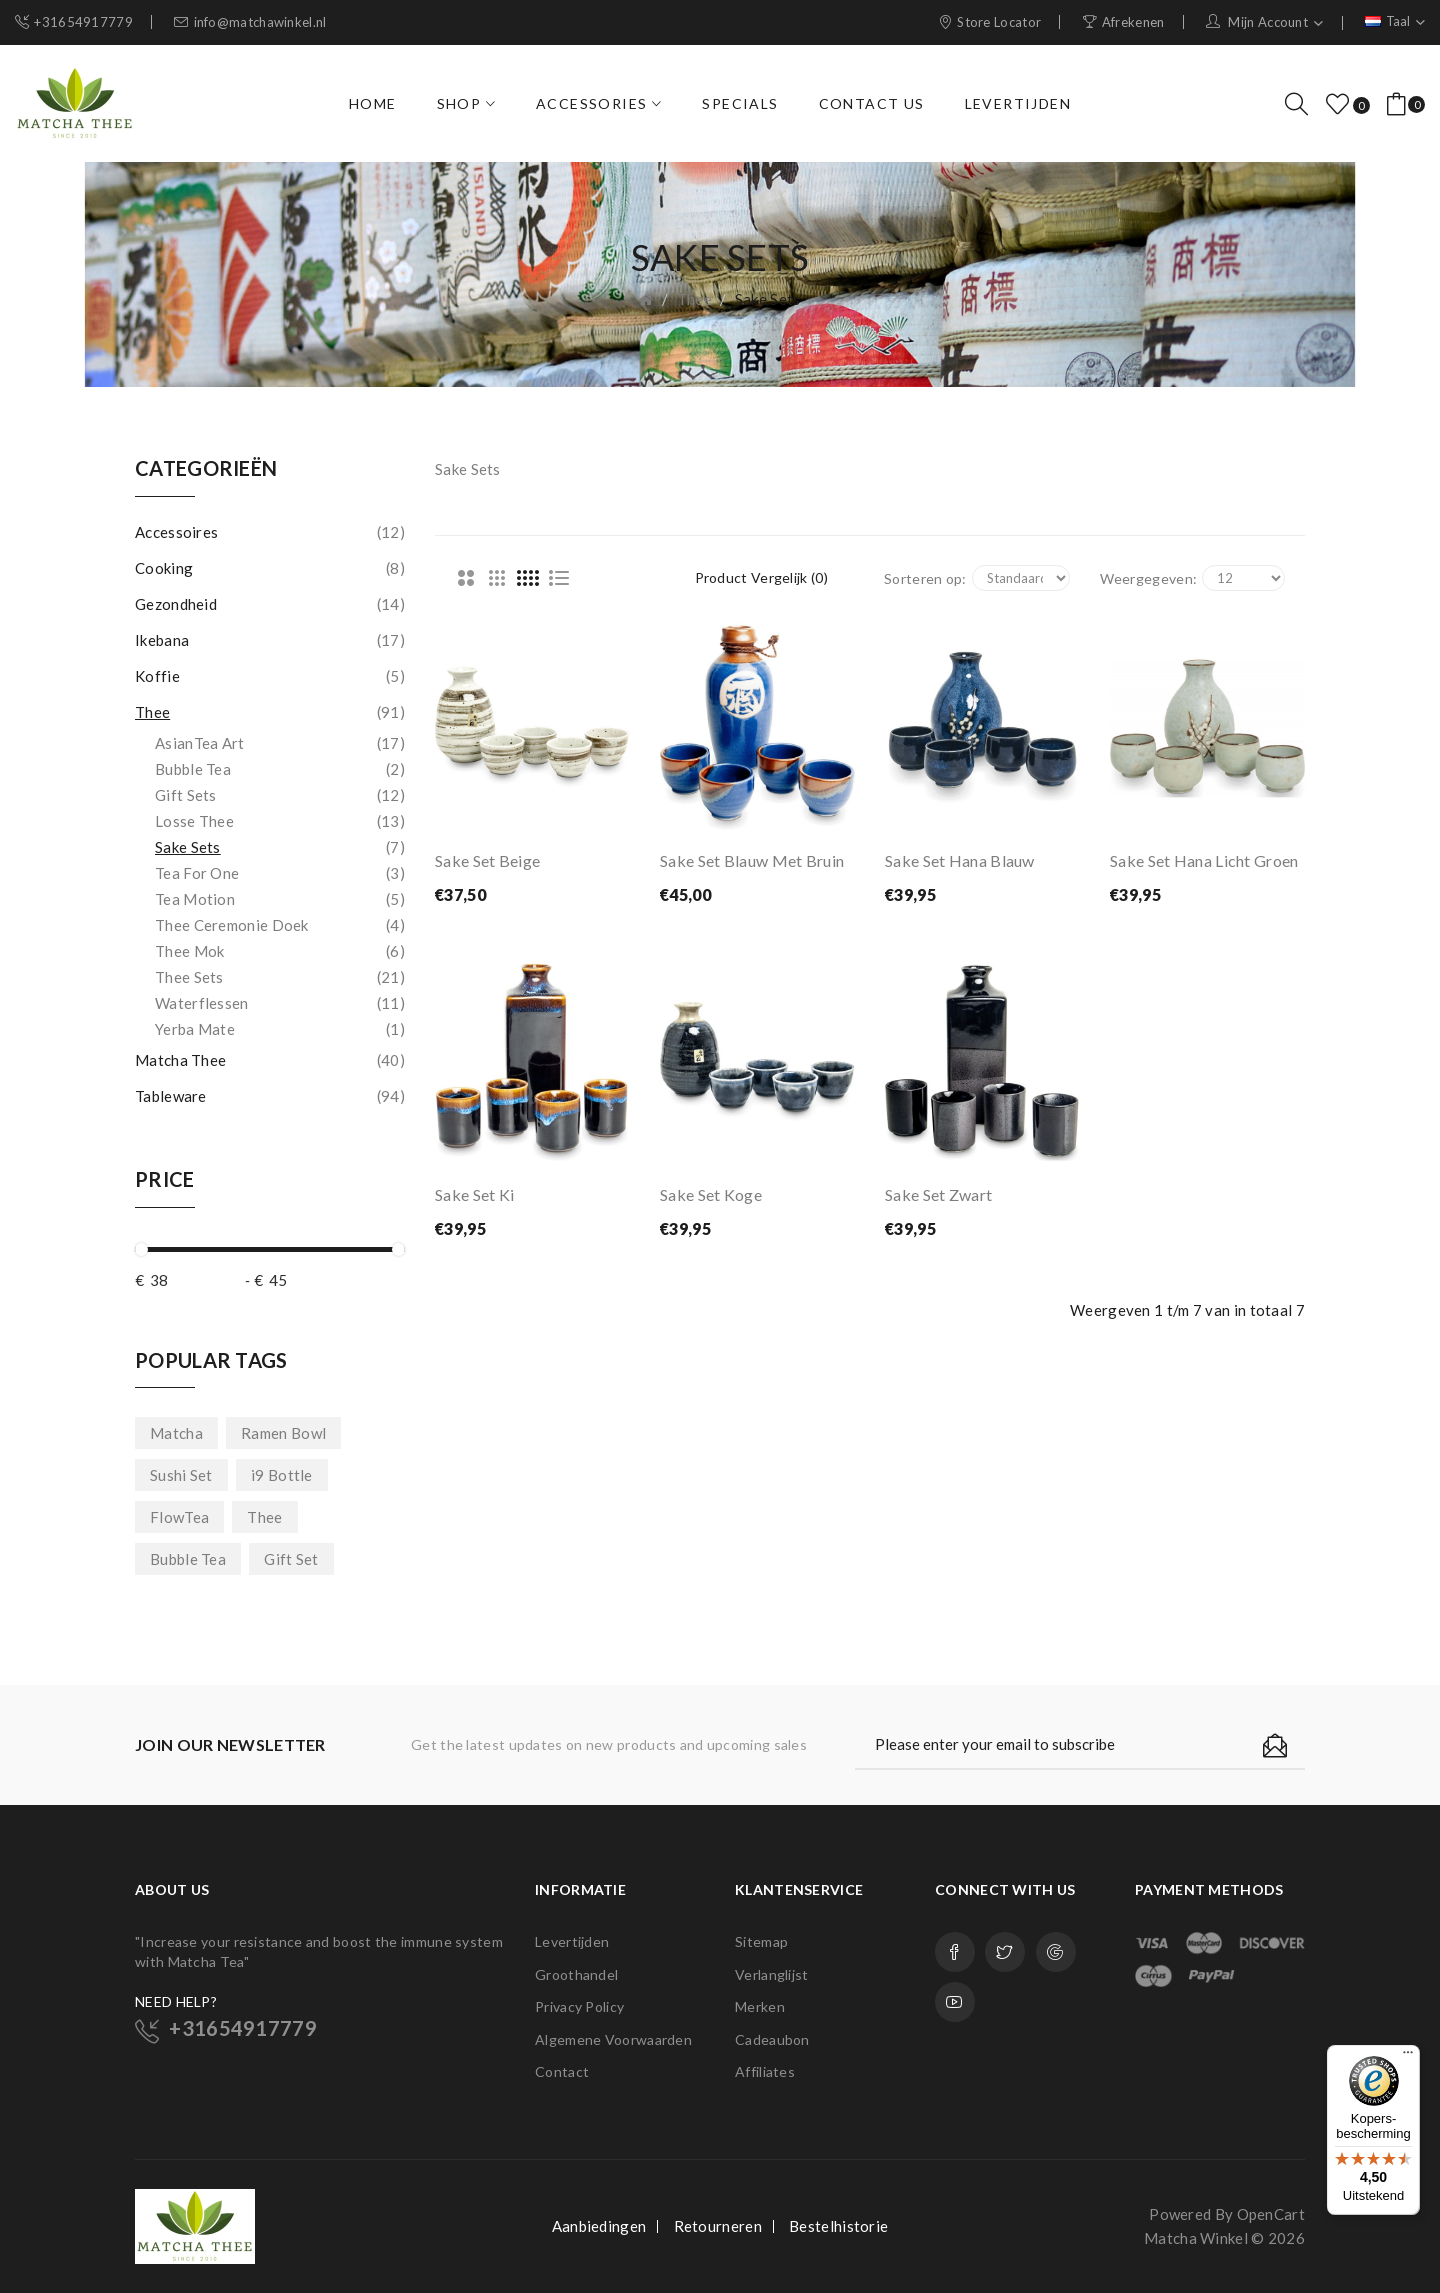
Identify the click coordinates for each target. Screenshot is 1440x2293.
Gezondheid (270, 604)
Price (165, 1179)
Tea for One (280, 873)
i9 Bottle (282, 1475)
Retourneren (718, 2226)
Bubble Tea (280, 769)
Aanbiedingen (599, 2226)
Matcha (176, 1433)
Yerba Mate (280, 1029)
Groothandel (576, 1974)
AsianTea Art (280, 743)
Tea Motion (280, 899)
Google (1056, 1952)
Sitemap (761, 1941)
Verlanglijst (772, 1974)
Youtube (955, 2002)
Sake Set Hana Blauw (960, 860)
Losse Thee (280, 821)
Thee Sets (280, 977)
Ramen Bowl (283, 1433)
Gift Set (291, 1559)
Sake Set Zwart (938, 1194)
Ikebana (270, 640)
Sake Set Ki (474, 1194)
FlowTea (179, 1517)
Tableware (270, 1096)
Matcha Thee (270, 1060)
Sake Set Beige (487, 860)
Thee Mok (280, 951)
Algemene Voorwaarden (613, 2039)
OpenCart (1271, 2214)
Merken (760, 2006)
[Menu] (1408, 2057)
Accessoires (270, 532)
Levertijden (572, 1941)
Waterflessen (280, 1003)
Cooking (270, 568)
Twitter (1005, 1952)
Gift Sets (280, 795)
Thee (694, 299)
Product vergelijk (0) (761, 577)
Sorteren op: (925, 578)
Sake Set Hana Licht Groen (1204, 860)
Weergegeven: (1149, 578)
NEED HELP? (176, 2001)
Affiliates (765, 2071)
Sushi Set (181, 1475)
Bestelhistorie (838, 2226)
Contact (562, 2071)
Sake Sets (768, 299)
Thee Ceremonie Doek (280, 925)
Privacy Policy (579, 2006)
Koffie (270, 676)
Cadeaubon (772, 2039)
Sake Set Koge (711, 1194)
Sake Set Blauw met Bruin (752, 860)
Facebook (955, 1952)
